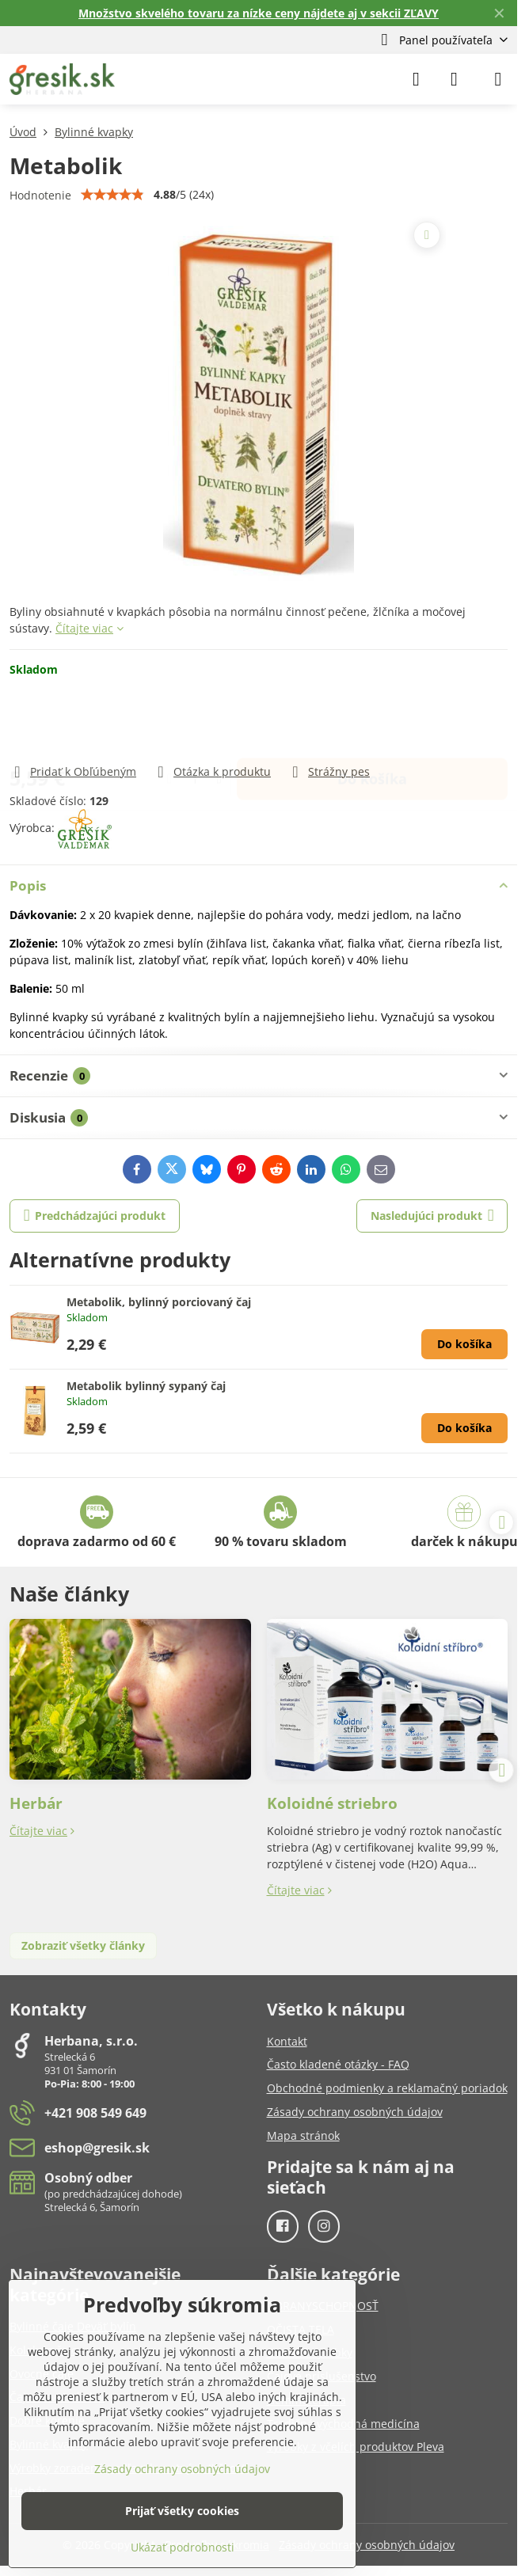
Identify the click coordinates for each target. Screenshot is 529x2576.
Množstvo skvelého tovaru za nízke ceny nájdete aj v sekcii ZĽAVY (258, 13)
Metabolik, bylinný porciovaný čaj (159, 1301)
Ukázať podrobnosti (182, 2547)
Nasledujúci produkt (432, 1215)
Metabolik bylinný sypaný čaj (146, 1385)
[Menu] (498, 79)
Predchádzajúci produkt (95, 1215)
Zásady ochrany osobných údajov (367, 2544)
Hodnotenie (40, 195)
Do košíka (372, 719)
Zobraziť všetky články (83, 1945)
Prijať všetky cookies (182, 2510)
